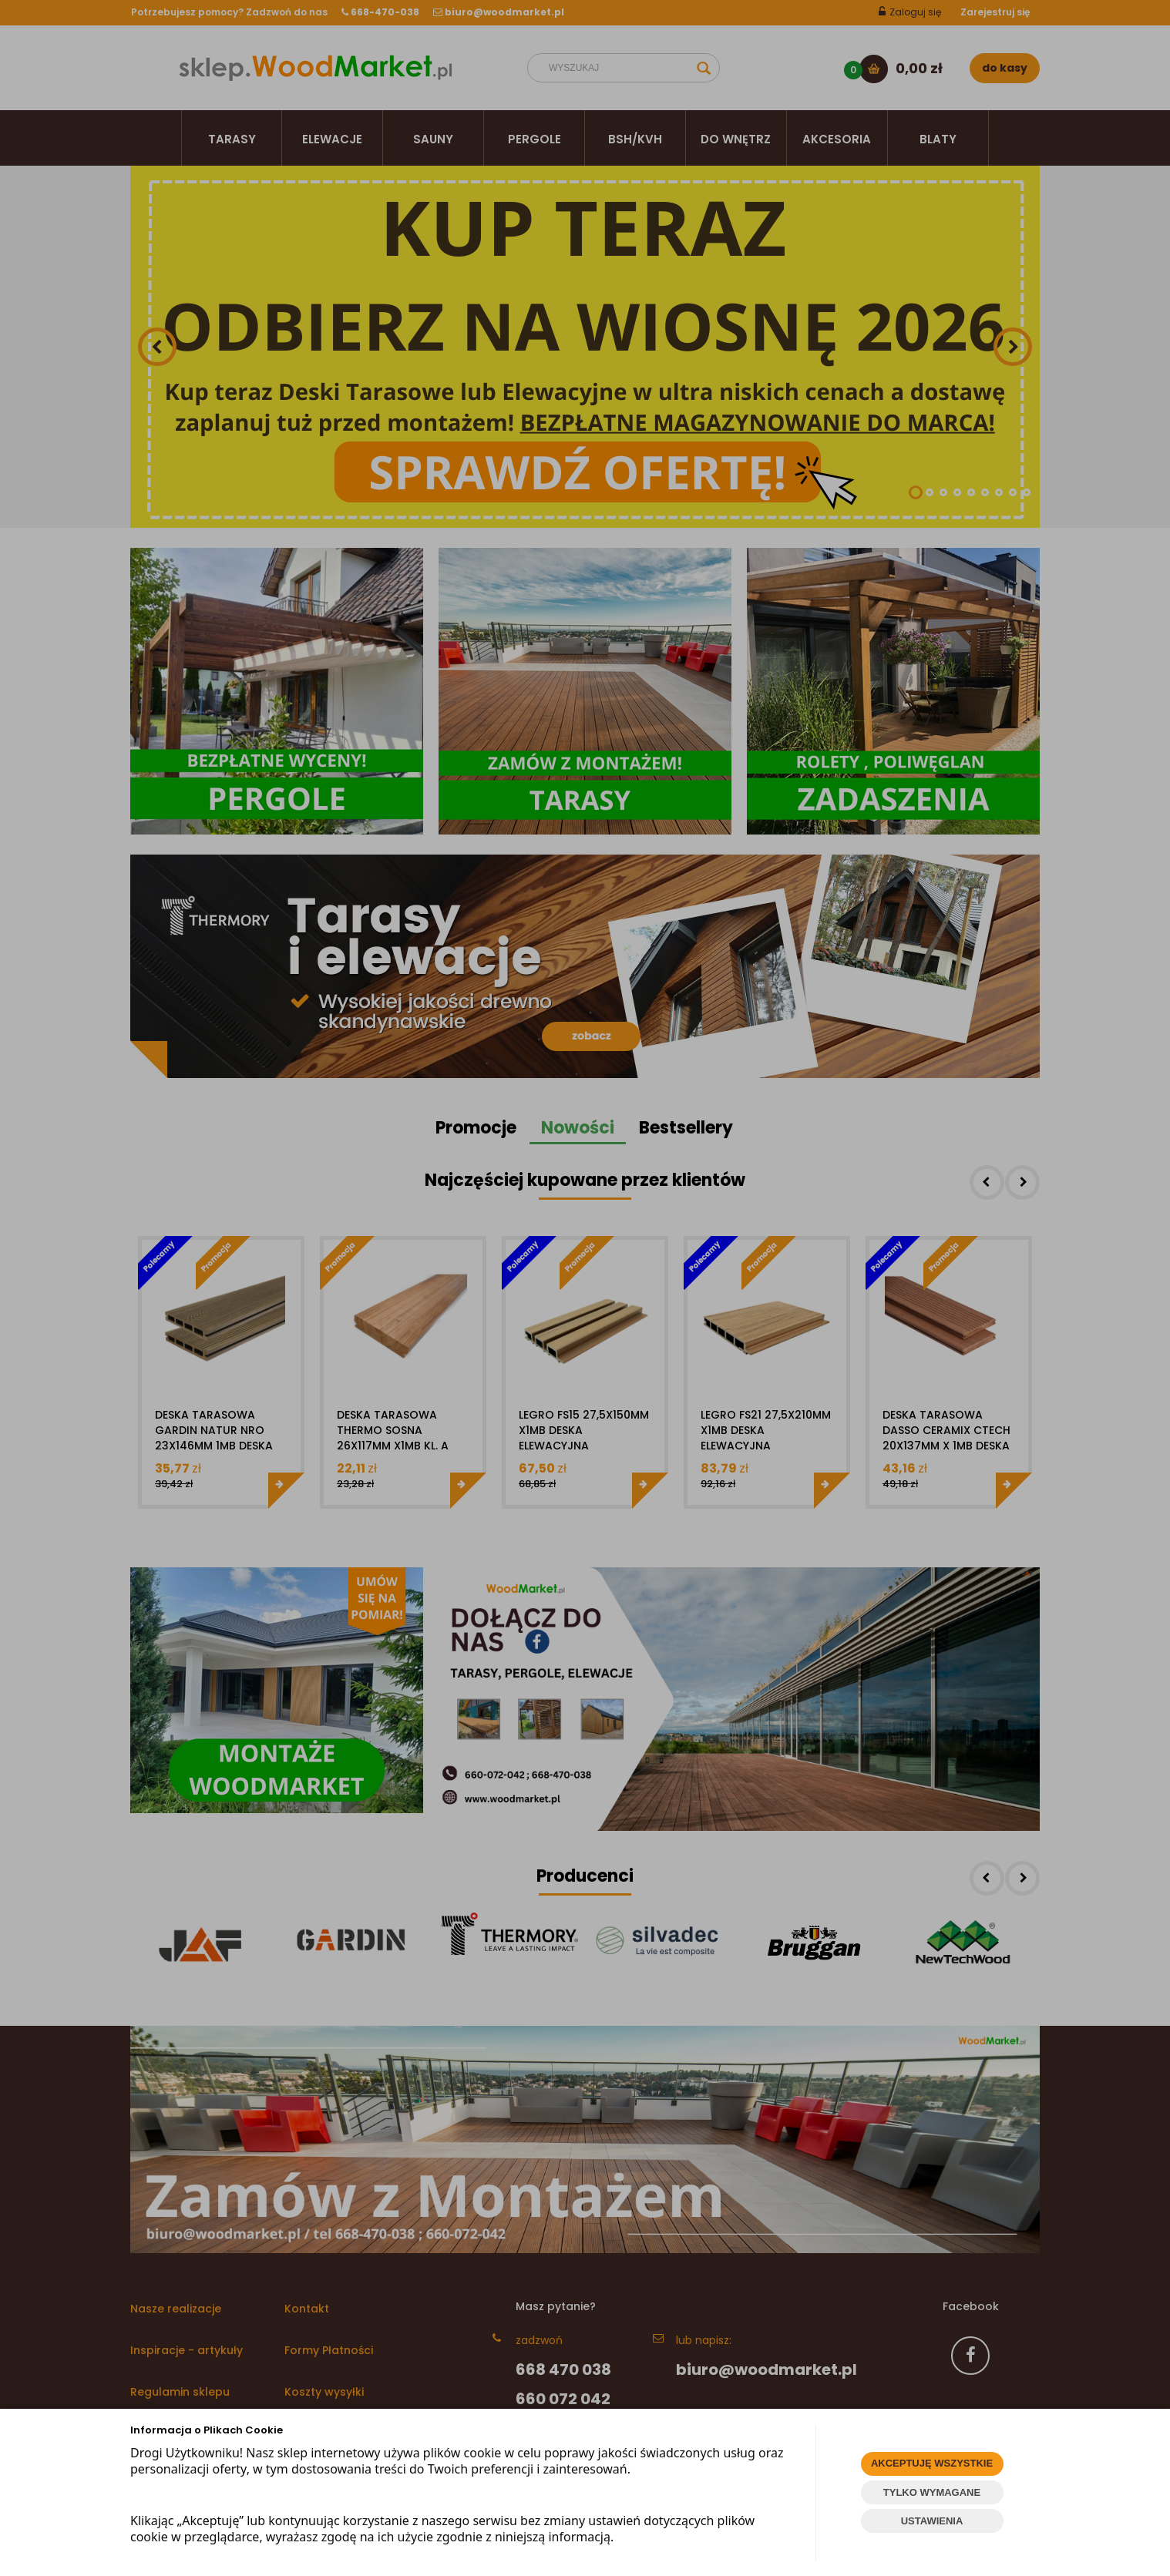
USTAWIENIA (932, 2521)
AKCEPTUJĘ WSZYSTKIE (932, 2463)
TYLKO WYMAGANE (931, 2492)
